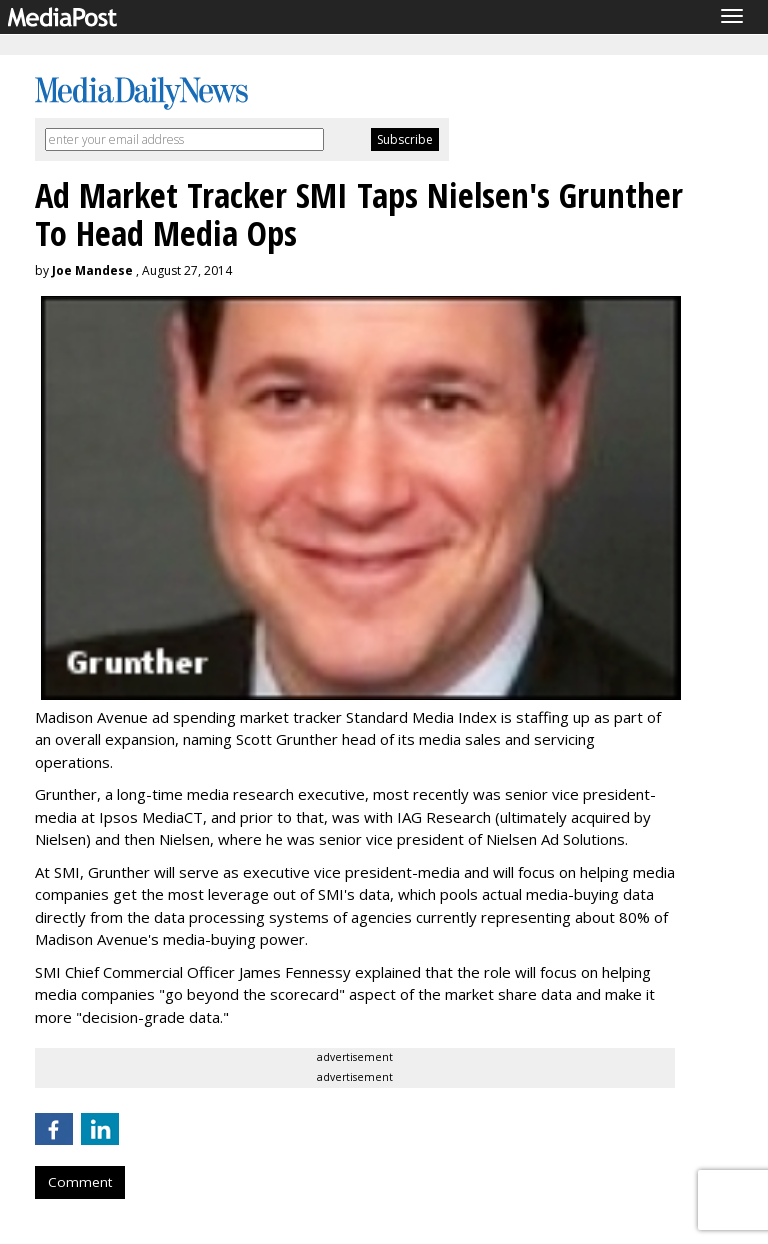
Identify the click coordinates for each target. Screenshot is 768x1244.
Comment (80, 1182)
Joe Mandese (92, 270)
